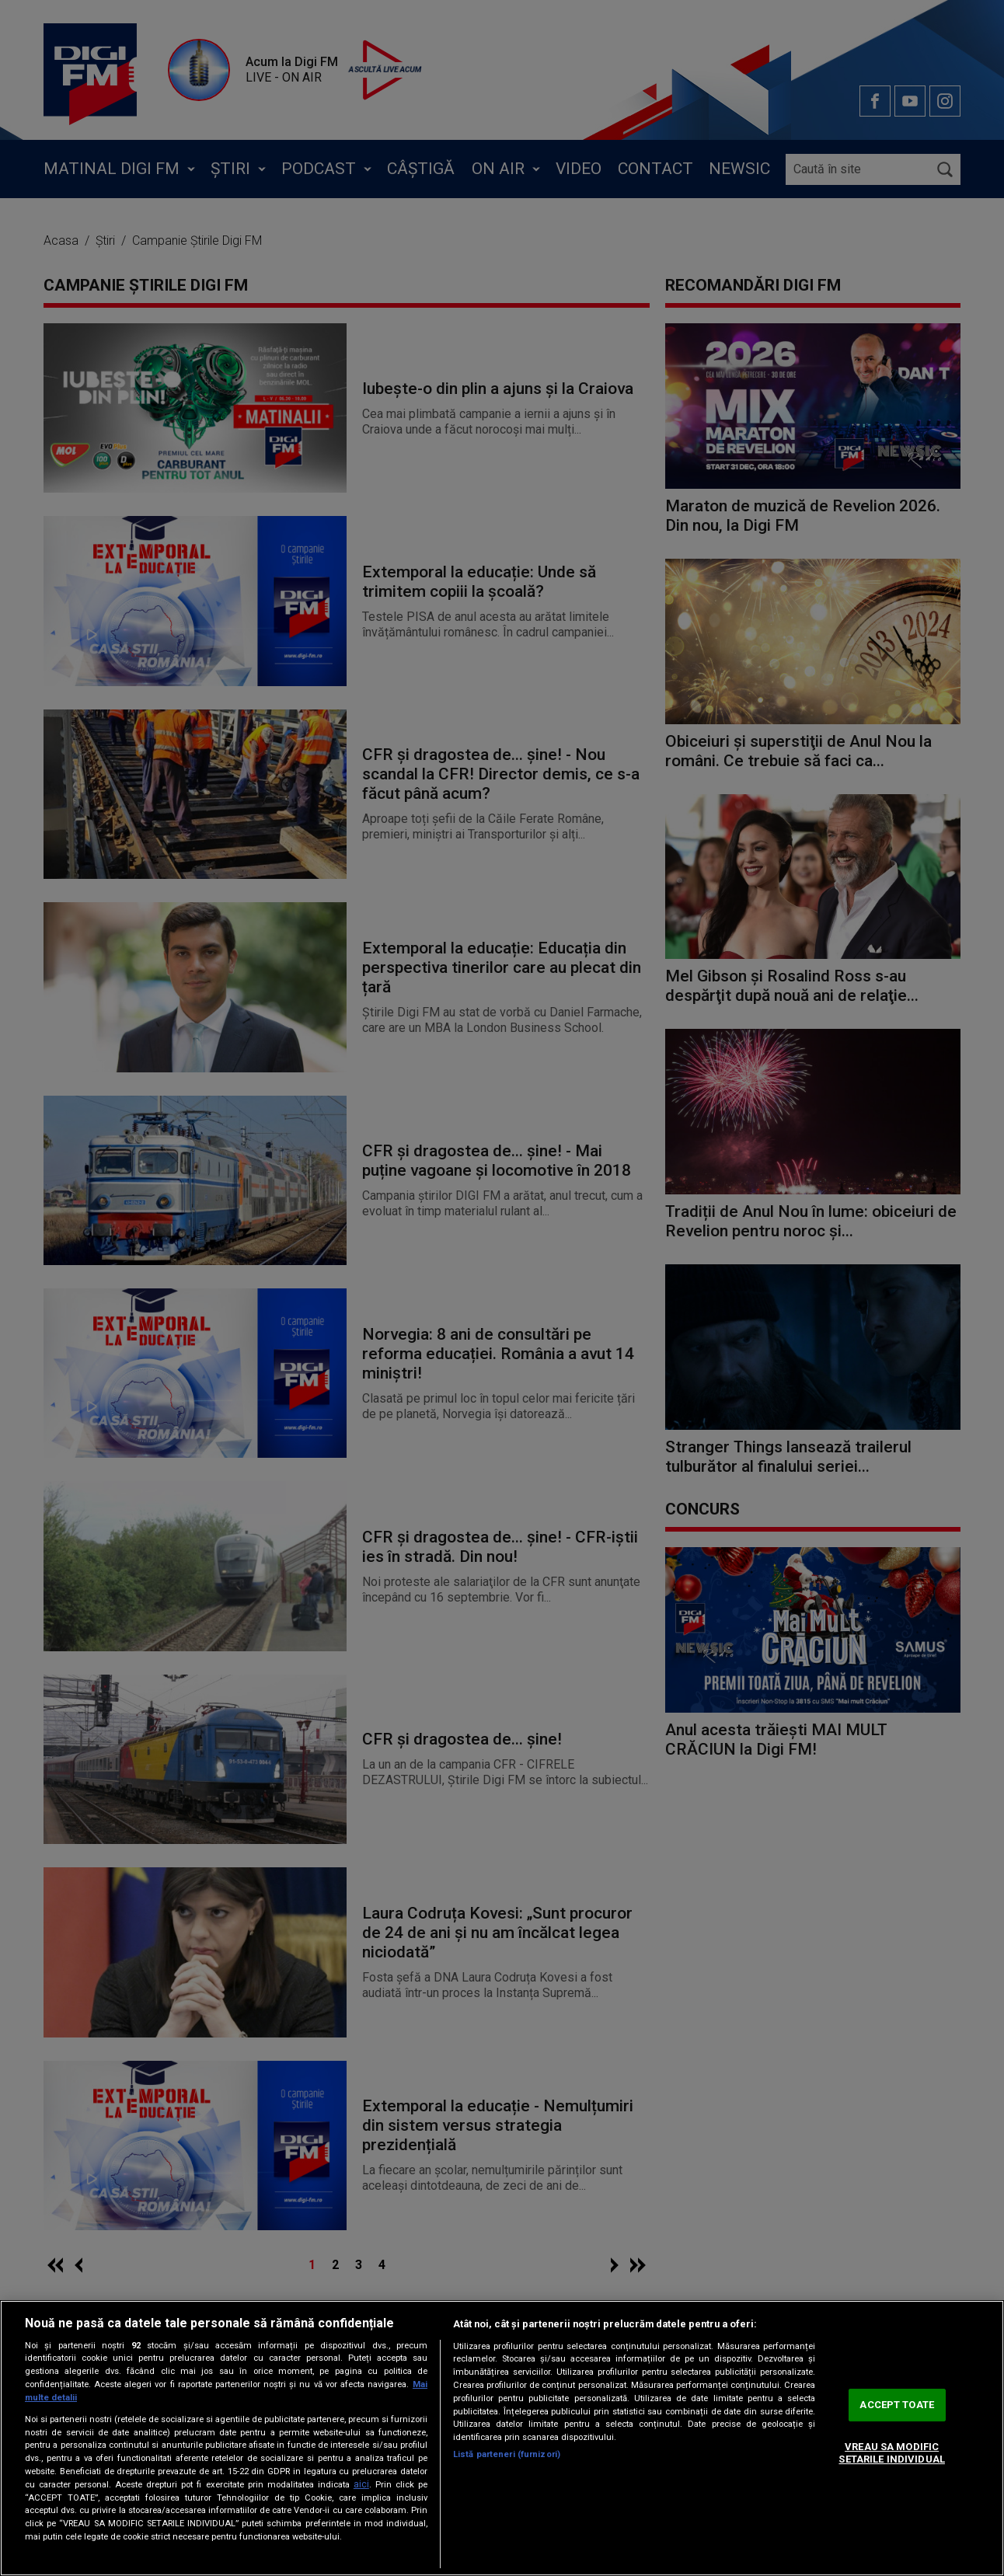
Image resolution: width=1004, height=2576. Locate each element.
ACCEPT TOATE (896, 2405)
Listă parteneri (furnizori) (506, 2454)
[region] (502, 2438)
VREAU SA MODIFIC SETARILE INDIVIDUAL (891, 2453)
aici (361, 2484)
